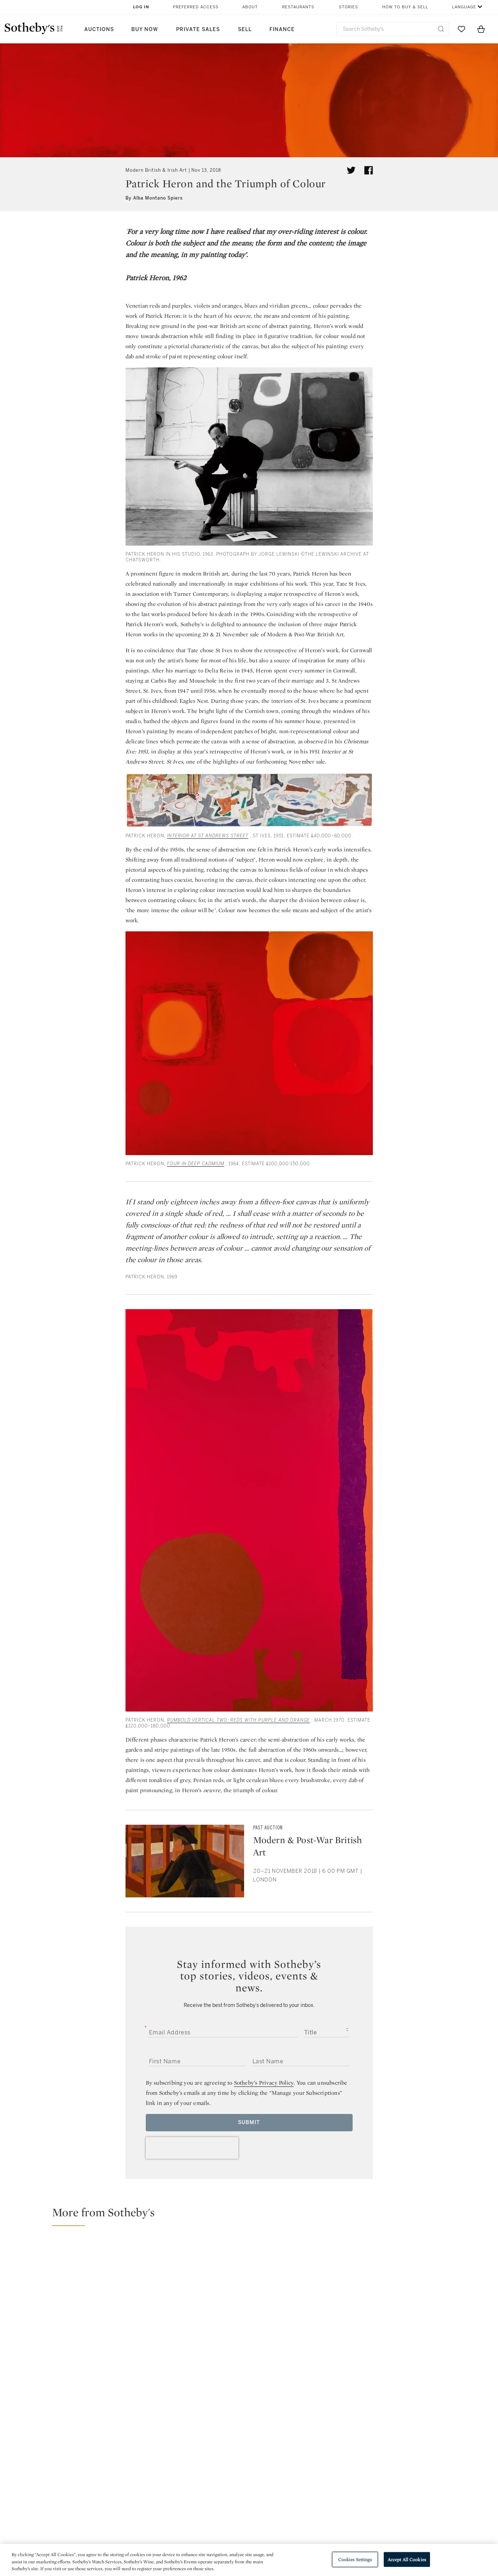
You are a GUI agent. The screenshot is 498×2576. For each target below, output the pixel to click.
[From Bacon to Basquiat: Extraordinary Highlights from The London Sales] (310, 2308)
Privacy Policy (233, 2519)
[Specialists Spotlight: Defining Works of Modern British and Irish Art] (127, 2308)
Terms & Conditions (322, 2519)
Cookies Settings (355, 2559)
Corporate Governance (245, 2532)
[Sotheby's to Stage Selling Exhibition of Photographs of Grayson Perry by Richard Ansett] (432, 2363)
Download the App (158, 2532)
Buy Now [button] (144, 29)
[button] (253, 2215)
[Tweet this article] (351, 170)
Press (222, 2506)
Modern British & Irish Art (156, 170)
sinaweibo (422, 2461)
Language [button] (464, 7)
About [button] (250, 7)
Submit (249, 2122)
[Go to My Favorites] (461, 29)
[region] (249, 2560)
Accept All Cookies (407, 2559)
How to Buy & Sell (405, 7)
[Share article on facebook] (368, 170)
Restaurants (298, 7)
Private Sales (198, 29)
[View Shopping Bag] (481, 29)
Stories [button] (348, 7)
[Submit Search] (441, 29)
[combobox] (393, 29)
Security (307, 2506)
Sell (245, 29)
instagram (282, 2461)
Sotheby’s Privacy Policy (264, 2082)
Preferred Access (195, 7)
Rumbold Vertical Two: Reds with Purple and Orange (238, 1720)
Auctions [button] (99, 29)
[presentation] (192, 2148)
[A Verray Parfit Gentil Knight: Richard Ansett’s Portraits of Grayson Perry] (432, 2265)
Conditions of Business (327, 2532)
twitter (152, 2461)
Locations (146, 2519)
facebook (217, 2461)
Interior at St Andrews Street (207, 835)
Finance (282, 29)
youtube (352, 2461)
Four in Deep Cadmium (195, 1163)
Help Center (149, 2506)
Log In (141, 7)
